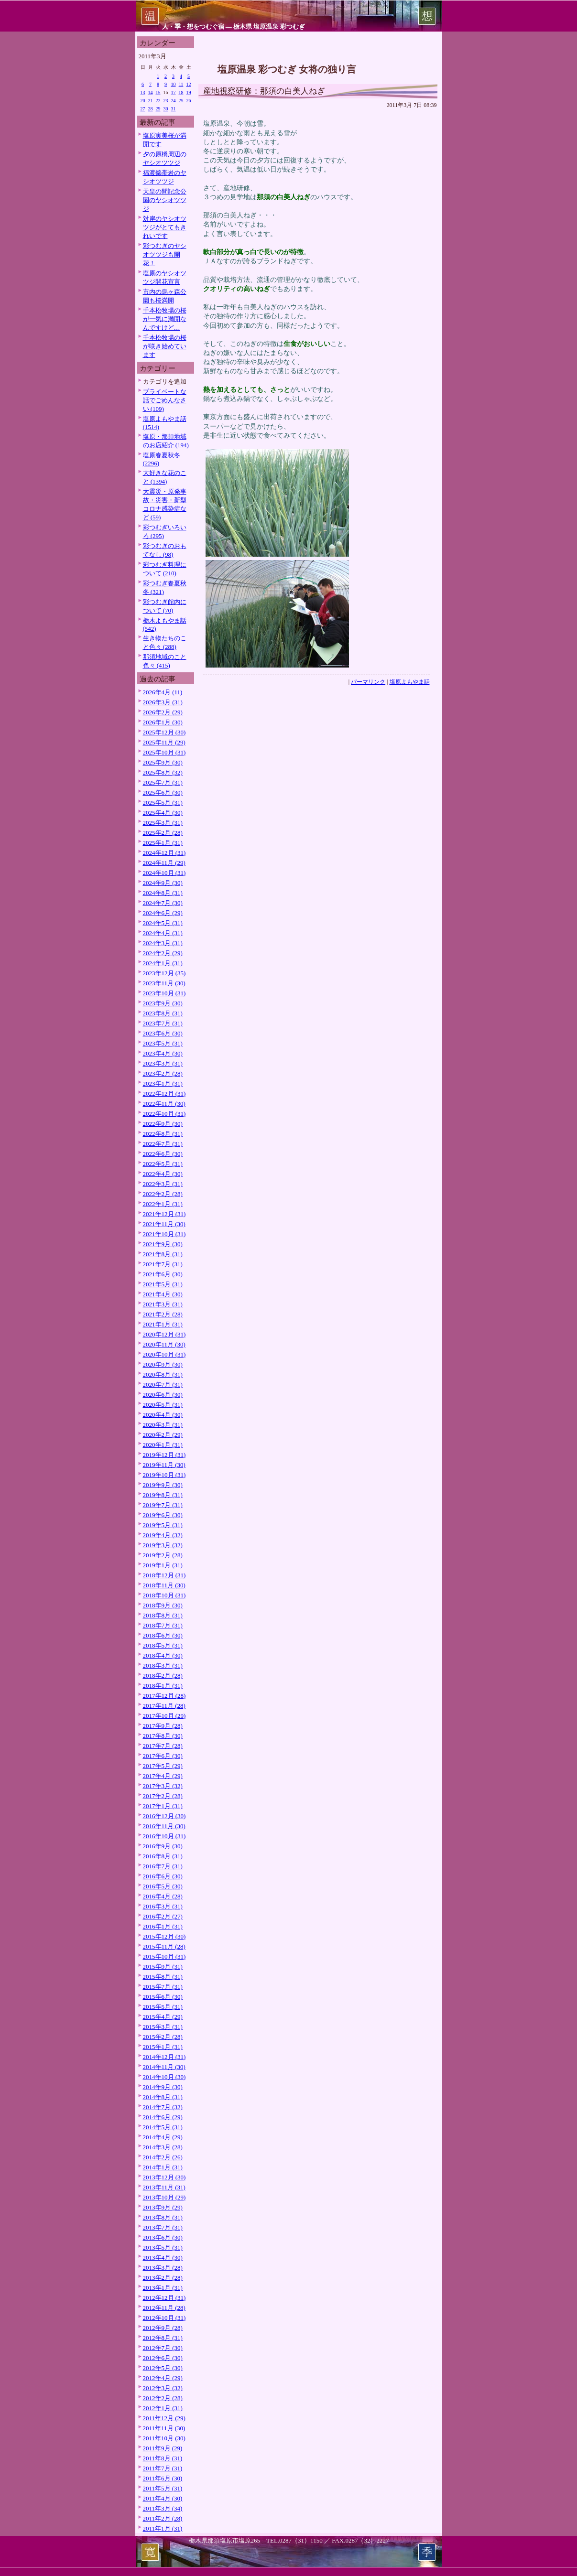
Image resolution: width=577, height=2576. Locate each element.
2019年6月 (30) (163, 1515)
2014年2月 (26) (163, 2157)
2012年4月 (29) (163, 2378)
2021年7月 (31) (163, 1264)
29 (158, 108)
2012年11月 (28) (164, 2307)
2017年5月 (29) (163, 1765)
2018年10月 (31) (164, 1595)
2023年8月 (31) (163, 1013)
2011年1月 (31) (163, 2528)
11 (181, 84)
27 (143, 108)
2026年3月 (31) (163, 702)
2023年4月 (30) (163, 1053)
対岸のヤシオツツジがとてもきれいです (164, 227)
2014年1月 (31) (163, 2167)
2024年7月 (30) (163, 902)
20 (143, 100)
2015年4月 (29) (163, 2016)
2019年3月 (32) (163, 1545)
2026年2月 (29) (163, 712)
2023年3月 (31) (163, 1063)
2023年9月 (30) (163, 1003)
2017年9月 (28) (163, 1725)
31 (173, 108)
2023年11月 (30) (164, 983)
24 (173, 100)
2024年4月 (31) (163, 933)
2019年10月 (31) (164, 1474)
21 (150, 100)
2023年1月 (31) (163, 1083)
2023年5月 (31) (163, 1043)
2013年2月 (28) (163, 2277)
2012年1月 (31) (163, 2408)
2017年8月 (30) (163, 1735)
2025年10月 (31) (164, 752)
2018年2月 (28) (163, 1675)
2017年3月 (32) (163, 1785)
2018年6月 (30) (163, 1635)
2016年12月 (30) (164, 1816)
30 (165, 108)
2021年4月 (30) (163, 1294)
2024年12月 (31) (164, 852)
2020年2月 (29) (163, 1434)
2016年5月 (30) (163, 1886)
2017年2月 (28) (163, 1796)
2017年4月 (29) (163, 1775)
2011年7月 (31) (163, 2468)
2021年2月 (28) (163, 1314)
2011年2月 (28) (163, 2518)
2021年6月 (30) (163, 1274)
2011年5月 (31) (163, 2488)
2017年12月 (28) (164, 1695)
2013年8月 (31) (163, 2217)
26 (188, 100)
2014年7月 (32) (163, 2107)
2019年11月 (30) (164, 1464)
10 (173, 84)
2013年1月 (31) (163, 2287)
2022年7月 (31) (163, 1143)
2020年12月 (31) (164, 1334)
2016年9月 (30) (163, 1846)
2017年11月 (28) (164, 1705)
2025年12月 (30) (164, 732)
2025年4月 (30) (163, 812)
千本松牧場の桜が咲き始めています (164, 346)
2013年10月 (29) (164, 2197)
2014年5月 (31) (163, 2127)
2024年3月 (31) (163, 943)
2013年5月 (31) (163, 2247)
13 (143, 92)
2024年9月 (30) (163, 882)
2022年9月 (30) (163, 1123)
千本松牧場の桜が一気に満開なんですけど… (164, 319)
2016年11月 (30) (164, 1826)
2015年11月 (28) (164, 1946)
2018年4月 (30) (163, 1655)
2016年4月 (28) (163, 1896)
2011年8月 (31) (163, 2458)
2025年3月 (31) (163, 822)
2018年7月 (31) (163, 1625)
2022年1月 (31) (163, 1203)
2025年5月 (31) (163, 802)
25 (181, 100)
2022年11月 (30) (164, 1103)
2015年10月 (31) (164, 1956)
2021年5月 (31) (163, 1284)
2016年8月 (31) (163, 1856)
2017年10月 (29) (164, 1715)
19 (188, 92)
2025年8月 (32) (163, 772)
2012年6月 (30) (163, 2357)
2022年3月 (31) (163, 1183)
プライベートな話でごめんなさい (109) (164, 400)
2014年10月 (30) (164, 2076)
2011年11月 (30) (164, 2428)
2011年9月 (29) (163, 2448)
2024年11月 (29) (164, 862)
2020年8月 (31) (163, 1374)
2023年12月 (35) (164, 973)
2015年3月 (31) (163, 2026)
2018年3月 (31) (163, 1665)
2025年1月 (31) (163, 842)
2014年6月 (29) (163, 2117)
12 (188, 84)
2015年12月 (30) (164, 1936)
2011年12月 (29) (164, 2418)
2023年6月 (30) (163, 1033)
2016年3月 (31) (163, 1906)
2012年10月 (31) (164, 2317)
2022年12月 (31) (164, 1093)
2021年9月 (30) (163, 1244)
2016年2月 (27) (163, 1916)
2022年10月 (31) (164, 1113)
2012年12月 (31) (164, 2297)
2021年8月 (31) (163, 1254)
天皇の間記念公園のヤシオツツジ (164, 200)
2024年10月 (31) (164, 872)
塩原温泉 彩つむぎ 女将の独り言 (287, 69)
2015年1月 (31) (163, 2046)
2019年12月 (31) (164, 1454)
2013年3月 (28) (163, 2267)
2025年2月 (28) (163, 832)
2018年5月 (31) (163, 1645)
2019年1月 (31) (163, 1565)
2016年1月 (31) (163, 1926)
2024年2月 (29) (163, 953)
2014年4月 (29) (163, 2137)
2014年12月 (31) (164, 2056)
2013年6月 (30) (163, 2237)
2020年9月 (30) (163, 1364)
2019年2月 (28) (163, 1555)
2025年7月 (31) (163, 782)
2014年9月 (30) (163, 2087)
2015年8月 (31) (163, 1976)
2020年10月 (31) (164, 1354)
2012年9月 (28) (163, 2327)
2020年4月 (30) (163, 1414)
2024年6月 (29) (163, 912)
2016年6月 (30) (163, 1876)
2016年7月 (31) (163, 1866)
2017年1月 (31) (163, 1806)
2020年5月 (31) (163, 1404)
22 (158, 100)
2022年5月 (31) (163, 1163)
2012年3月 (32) (163, 2388)
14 (150, 92)
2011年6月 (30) (163, 2478)
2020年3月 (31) (163, 1424)
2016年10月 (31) (164, 1836)
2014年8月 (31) (163, 2097)
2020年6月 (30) (163, 1394)
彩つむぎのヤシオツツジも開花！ (164, 254)
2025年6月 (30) (163, 792)
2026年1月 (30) (163, 722)
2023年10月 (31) (164, 993)
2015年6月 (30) (163, 1996)
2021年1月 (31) (163, 1324)
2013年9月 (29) (163, 2207)
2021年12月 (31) (164, 1214)
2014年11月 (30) (164, 2066)
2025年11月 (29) (164, 742)
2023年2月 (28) (163, 1073)
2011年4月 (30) (163, 2498)
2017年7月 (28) (163, 1745)
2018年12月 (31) (164, 1575)
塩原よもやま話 (410, 682)
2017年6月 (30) (163, 1755)
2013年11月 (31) (164, 2187)
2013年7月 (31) (163, 2227)
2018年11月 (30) (164, 1585)
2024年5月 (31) (163, 923)
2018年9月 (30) (163, 1605)
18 (181, 92)
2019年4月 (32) (163, 1535)
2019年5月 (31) (163, 1525)
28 (150, 108)
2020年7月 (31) (163, 1384)
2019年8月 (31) (163, 1494)
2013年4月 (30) (163, 2257)
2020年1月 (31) (163, 1444)
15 (158, 92)
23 (165, 100)
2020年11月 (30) (164, 1344)
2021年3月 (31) (163, 1304)
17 (173, 92)
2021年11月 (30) (164, 1224)
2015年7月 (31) (163, 1986)
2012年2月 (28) (163, 2398)
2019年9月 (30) (163, 1484)
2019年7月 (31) (163, 1505)
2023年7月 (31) (163, 1023)
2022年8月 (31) (163, 1133)
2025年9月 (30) (163, 762)
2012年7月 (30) (163, 2347)
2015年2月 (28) (163, 2036)
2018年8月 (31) (163, 1615)
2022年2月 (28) (163, 1193)
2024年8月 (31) (163, 892)
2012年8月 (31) (163, 2337)
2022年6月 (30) (163, 1153)
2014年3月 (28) (163, 2147)
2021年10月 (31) (164, 1234)
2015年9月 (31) (163, 1966)
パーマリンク (368, 682)
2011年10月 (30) (164, 2438)
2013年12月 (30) (164, 2177)
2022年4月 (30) (163, 1173)
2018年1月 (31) (163, 1685)
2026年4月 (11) (163, 692)
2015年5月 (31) (163, 2006)
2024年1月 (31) (163, 963)
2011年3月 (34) (163, 2508)
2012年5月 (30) (163, 2367)
